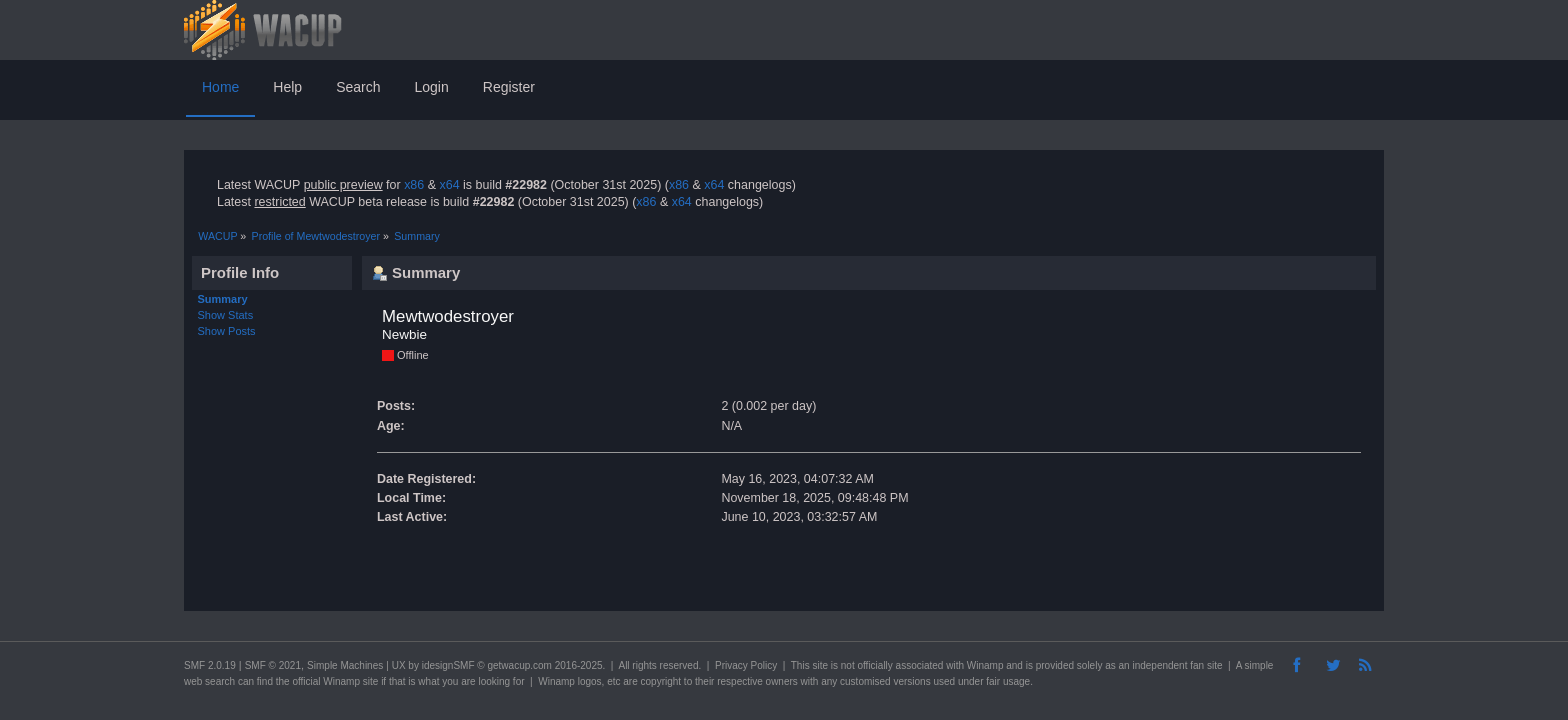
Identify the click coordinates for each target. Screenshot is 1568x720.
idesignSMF (448, 665)
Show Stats (226, 315)
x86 (414, 185)
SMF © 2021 (273, 665)
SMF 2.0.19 (210, 665)
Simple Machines (345, 665)
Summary (223, 299)
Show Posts (227, 331)
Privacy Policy (746, 665)
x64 (449, 185)
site (820, 665)
